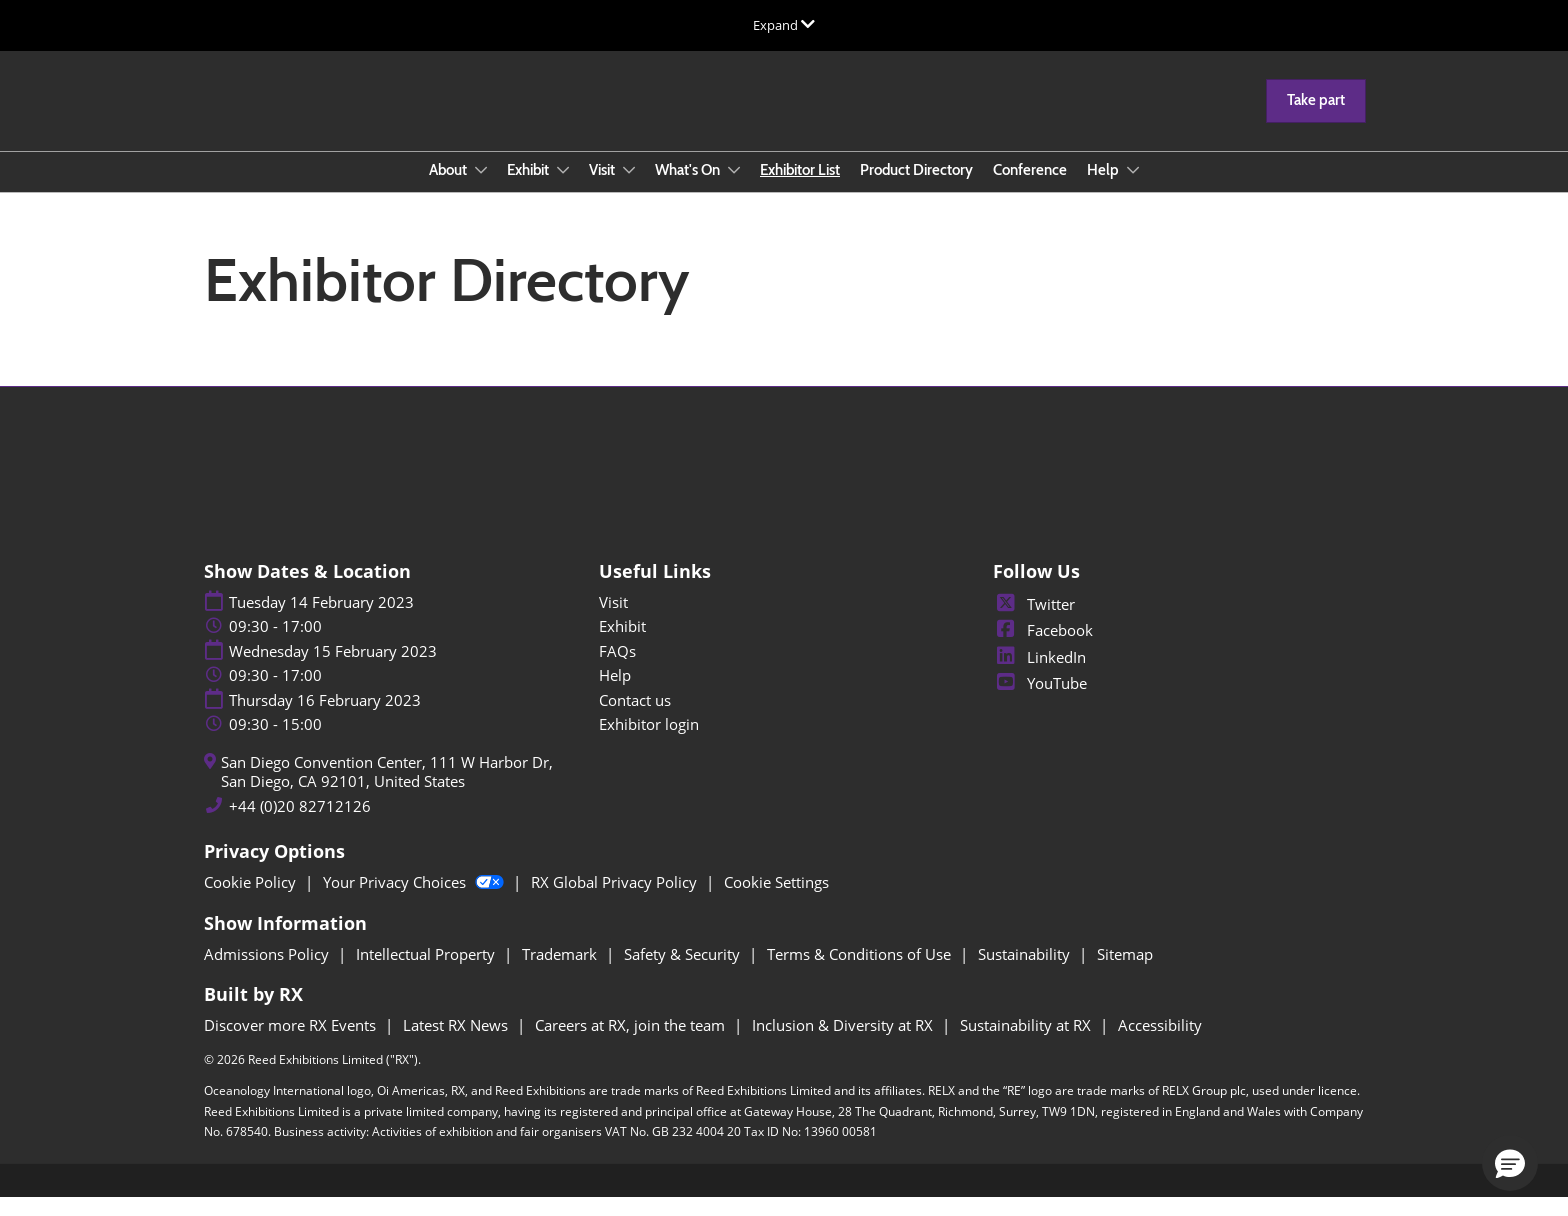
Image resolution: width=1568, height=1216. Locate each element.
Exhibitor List (800, 189)
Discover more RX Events (292, 1043)
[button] (1316, 120)
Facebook (1043, 648)
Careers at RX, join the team (632, 1043)
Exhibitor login (649, 742)
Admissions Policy (268, 972)
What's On (689, 189)
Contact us (635, 718)
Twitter (1034, 622)
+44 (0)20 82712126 (300, 824)
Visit (603, 189)
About (449, 189)
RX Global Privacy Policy (616, 900)
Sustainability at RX (1027, 1043)
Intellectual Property (427, 972)
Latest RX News (457, 1043)
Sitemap (1125, 972)
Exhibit (529, 189)
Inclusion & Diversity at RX (844, 1043)
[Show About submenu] (481, 189)
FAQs (617, 669)
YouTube (1040, 701)
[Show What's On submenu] (734, 189)
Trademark (561, 972)
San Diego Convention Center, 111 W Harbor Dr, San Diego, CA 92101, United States (387, 790)
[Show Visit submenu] (629, 189)
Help (1104, 189)
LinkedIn (1039, 675)
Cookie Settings (776, 900)
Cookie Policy (252, 900)
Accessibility (1160, 1043)
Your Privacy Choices (415, 900)
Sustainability (1026, 972)
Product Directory (916, 189)
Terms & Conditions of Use (861, 972)
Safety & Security (684, 972)
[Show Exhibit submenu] (563, 189)
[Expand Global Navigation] (784, 25)
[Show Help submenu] (1133, 189)
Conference (1030, 189)
